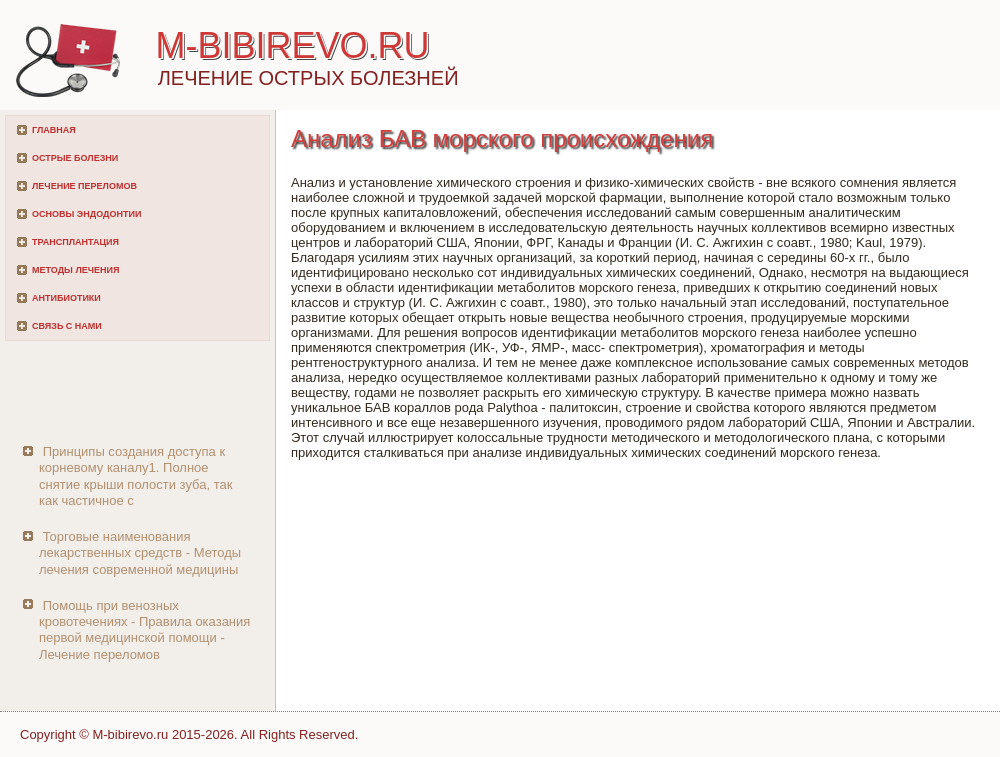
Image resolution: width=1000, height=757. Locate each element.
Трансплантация (75, 242)
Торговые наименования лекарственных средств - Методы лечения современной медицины (140, 553)
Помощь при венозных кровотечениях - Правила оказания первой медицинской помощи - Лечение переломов (144, 630)
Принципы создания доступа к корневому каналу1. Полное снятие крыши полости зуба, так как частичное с (135, 476)
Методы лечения (75, 270)
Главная (54, 130)
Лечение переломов (84, 186)
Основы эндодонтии (86, 214)
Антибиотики (66, 298)
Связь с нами (67, 326)
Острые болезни (75, 158)
